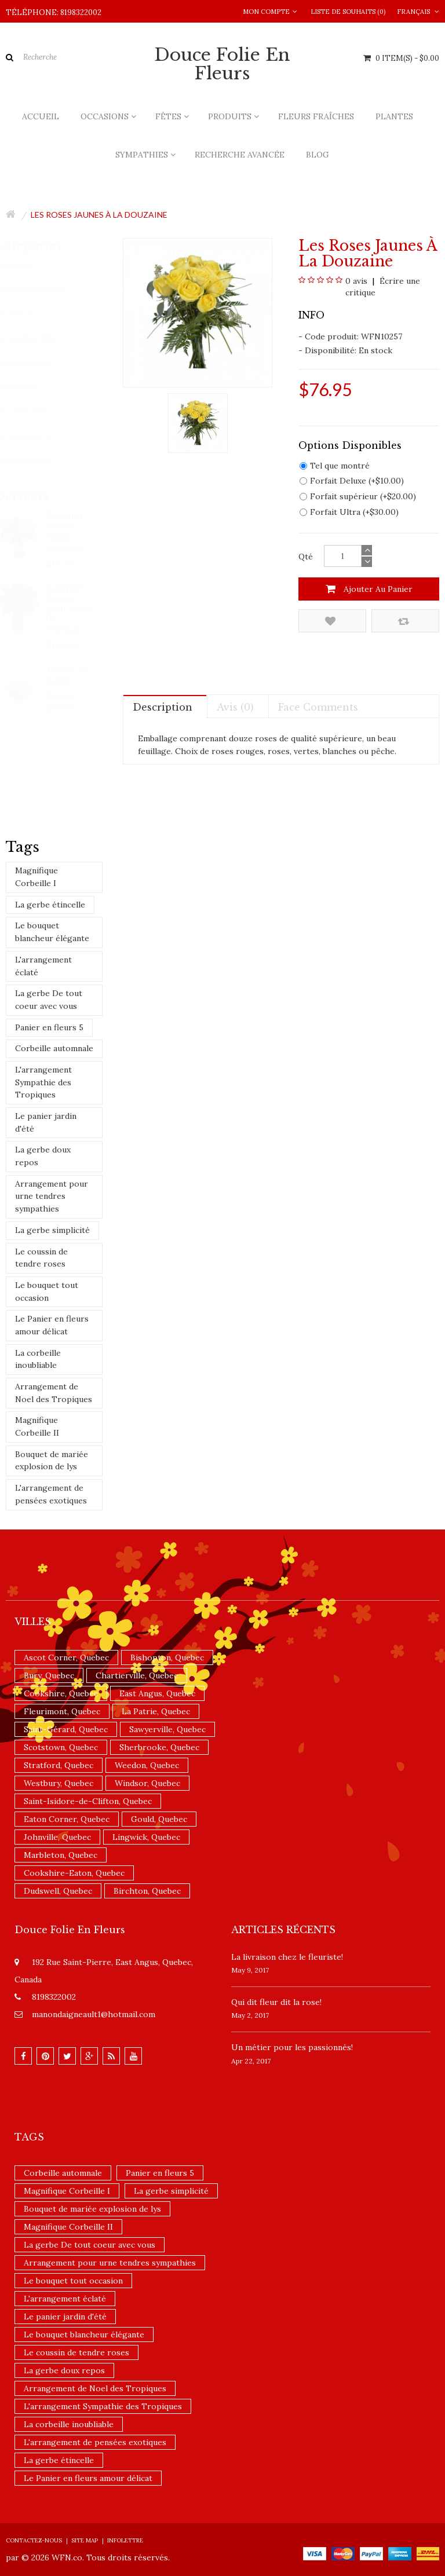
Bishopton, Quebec (167, 1657)
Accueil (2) (25, 265)
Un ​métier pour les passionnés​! (292, 2047)
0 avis (356, 281)
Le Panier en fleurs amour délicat (52, 1325)
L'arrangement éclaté (43, 966)
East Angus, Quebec (157, 1693)
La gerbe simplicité (52, 1230)
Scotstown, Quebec (61, 1747)
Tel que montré (335, 465)
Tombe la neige (66, 674)
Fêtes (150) (27, 387)
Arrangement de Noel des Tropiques (53, 1392)
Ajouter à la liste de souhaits (330, 621)
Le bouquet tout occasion (46, 1291)
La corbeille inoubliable (38, 1359)
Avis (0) (235, 707)
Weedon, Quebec (147, 1765)
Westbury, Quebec (58, 1783)
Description (162, 707)
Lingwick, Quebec (146, 1837)
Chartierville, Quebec (137, 1675)
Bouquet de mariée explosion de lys (51, 1460)
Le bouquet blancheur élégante (52, 931)
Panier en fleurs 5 (49, 1027)
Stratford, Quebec (58, 1765)
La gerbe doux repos (43, 1156)
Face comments (318, 707)
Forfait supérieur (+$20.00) (358, 496)
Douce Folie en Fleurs (222, 64)
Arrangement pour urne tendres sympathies (51, 1196)
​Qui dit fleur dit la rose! (276, 2002)
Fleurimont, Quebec (62, 1711)
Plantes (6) (27, 314)
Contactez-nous (34, 2540)
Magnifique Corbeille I (36, 876)
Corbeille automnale (54, 1048)
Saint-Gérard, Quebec (66, 1729)
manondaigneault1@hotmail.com (93, 2014)
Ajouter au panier (369, 589)
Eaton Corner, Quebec (67, 1819)
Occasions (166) (36, 363)
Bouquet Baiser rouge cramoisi (65, 531)
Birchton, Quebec (147, 1891)
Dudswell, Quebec (58, 1891)
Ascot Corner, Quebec (66, 1657)
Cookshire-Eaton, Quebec (74, 1873)
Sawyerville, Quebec (167, 1729)
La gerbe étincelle (50, 904)
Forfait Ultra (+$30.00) (349, 512)
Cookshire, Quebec (61, 1693)
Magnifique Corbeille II (37, 1426)
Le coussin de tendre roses (41, 1257)
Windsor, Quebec (147, 1783)
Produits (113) (32, 411)
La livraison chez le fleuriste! (287, 1957)
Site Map (84, 2540)
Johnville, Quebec (57, 1837)
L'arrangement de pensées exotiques (51, 1494)
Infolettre (125, 2540)
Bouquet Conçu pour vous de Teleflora (68, 608)
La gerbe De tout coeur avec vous (48, 999)
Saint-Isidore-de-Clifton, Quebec (88, 1801)
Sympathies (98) (36, 338)
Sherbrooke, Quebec (159, 1747)
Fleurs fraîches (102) (43, 289)
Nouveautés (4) (35, 461)
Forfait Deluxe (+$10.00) (352, 480)
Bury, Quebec (49, 1675)
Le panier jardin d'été (45, 1122)
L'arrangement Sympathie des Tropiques (43, 1082)
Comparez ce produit (403, 621)
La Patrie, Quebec (156, 1711)
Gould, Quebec (159, 1819)
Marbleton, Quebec (60, 1855)
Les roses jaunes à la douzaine (99, 214)
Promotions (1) (34, 436)
